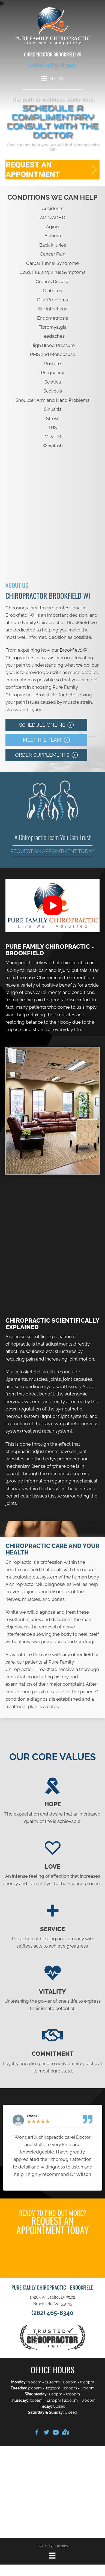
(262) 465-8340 (52, 65)
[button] (52, 169)
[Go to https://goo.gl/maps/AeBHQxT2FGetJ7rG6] (65, 2433)
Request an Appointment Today (52, 851)
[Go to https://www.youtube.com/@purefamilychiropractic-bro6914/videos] (56, 2433)
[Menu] (52, 2556)
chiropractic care (78, 962)
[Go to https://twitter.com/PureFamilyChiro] (46, 2433)
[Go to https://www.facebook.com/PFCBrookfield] (37, 2433)
